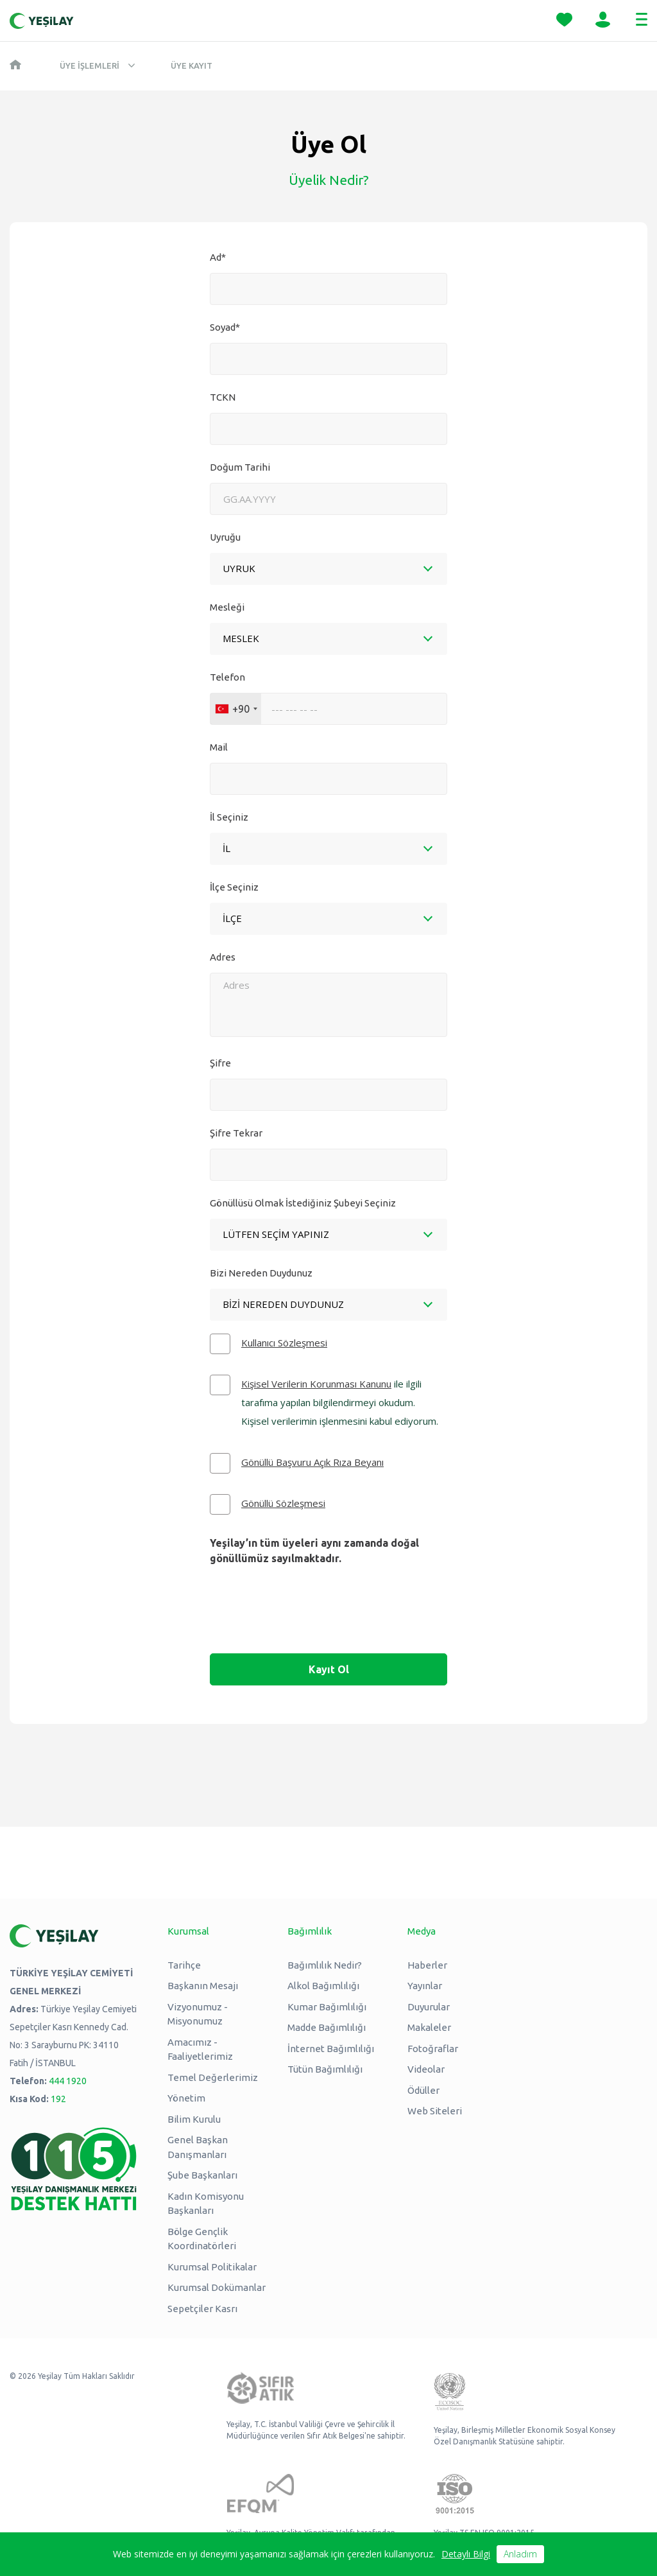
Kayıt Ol (329, 1669)
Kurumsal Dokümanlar (216, 2287)
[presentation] (328, 1619)
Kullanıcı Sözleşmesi (284, 1342)
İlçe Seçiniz (234, 887)
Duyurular (428, 2006)
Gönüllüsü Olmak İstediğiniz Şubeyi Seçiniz (303, 1202)
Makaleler (429, 2027)
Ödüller (423, 2090)
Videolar (426, 2069)
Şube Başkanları (202, 2175)
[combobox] (328, 569)
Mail (219, 747)
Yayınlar (424, 1985)
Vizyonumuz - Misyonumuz (197, 2014)
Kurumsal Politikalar (212, 2266)
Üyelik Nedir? (329, 179)
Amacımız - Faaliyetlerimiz (200, 2049)
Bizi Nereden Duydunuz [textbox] (283, 1304)
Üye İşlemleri (89, 65)
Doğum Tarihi (240, 467)
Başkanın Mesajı (202, 1985)
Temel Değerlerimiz (212, 2077)
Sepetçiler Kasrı (202, 2308)
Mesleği (227, 607)
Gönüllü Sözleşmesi (283, 1503)
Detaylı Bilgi (465, 2554)
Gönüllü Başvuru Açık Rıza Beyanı (312, 1462)
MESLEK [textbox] (241, 638)
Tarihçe (184, 1965)
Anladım (520, 2554)
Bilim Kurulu (194, 2119)
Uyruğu (225, 537)
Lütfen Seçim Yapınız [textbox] (276, 1234)
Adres (222, 957)
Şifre (220, 1062)
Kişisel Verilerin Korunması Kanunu (316, 1383)
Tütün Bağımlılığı (325, 2069)
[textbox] (226, 848)
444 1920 (68, 2081)
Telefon (227, 677)
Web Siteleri (434, 2110)
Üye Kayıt (191, 65)
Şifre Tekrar (236, 1132)
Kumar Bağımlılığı (326, 2006)
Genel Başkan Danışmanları (197, 2147)
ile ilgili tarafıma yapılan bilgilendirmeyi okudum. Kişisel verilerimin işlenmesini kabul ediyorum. (339, 1402)
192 (58, 2099)
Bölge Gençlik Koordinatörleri (201, 2239)
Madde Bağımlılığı (326, 2027)
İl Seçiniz (229, 817)
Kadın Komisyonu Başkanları (205, 2203)
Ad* (218, 257)
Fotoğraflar (432, 2048)
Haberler (427, 1965)
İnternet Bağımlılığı (330, 2048)
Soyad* (225, 327)
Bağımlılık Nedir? (324, 1965)
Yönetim (186, 2098)
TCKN (222, 397)
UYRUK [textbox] (239, 568)
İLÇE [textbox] (232, 918)
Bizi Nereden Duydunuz (261, 1272)
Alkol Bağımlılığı (323, 1985)
